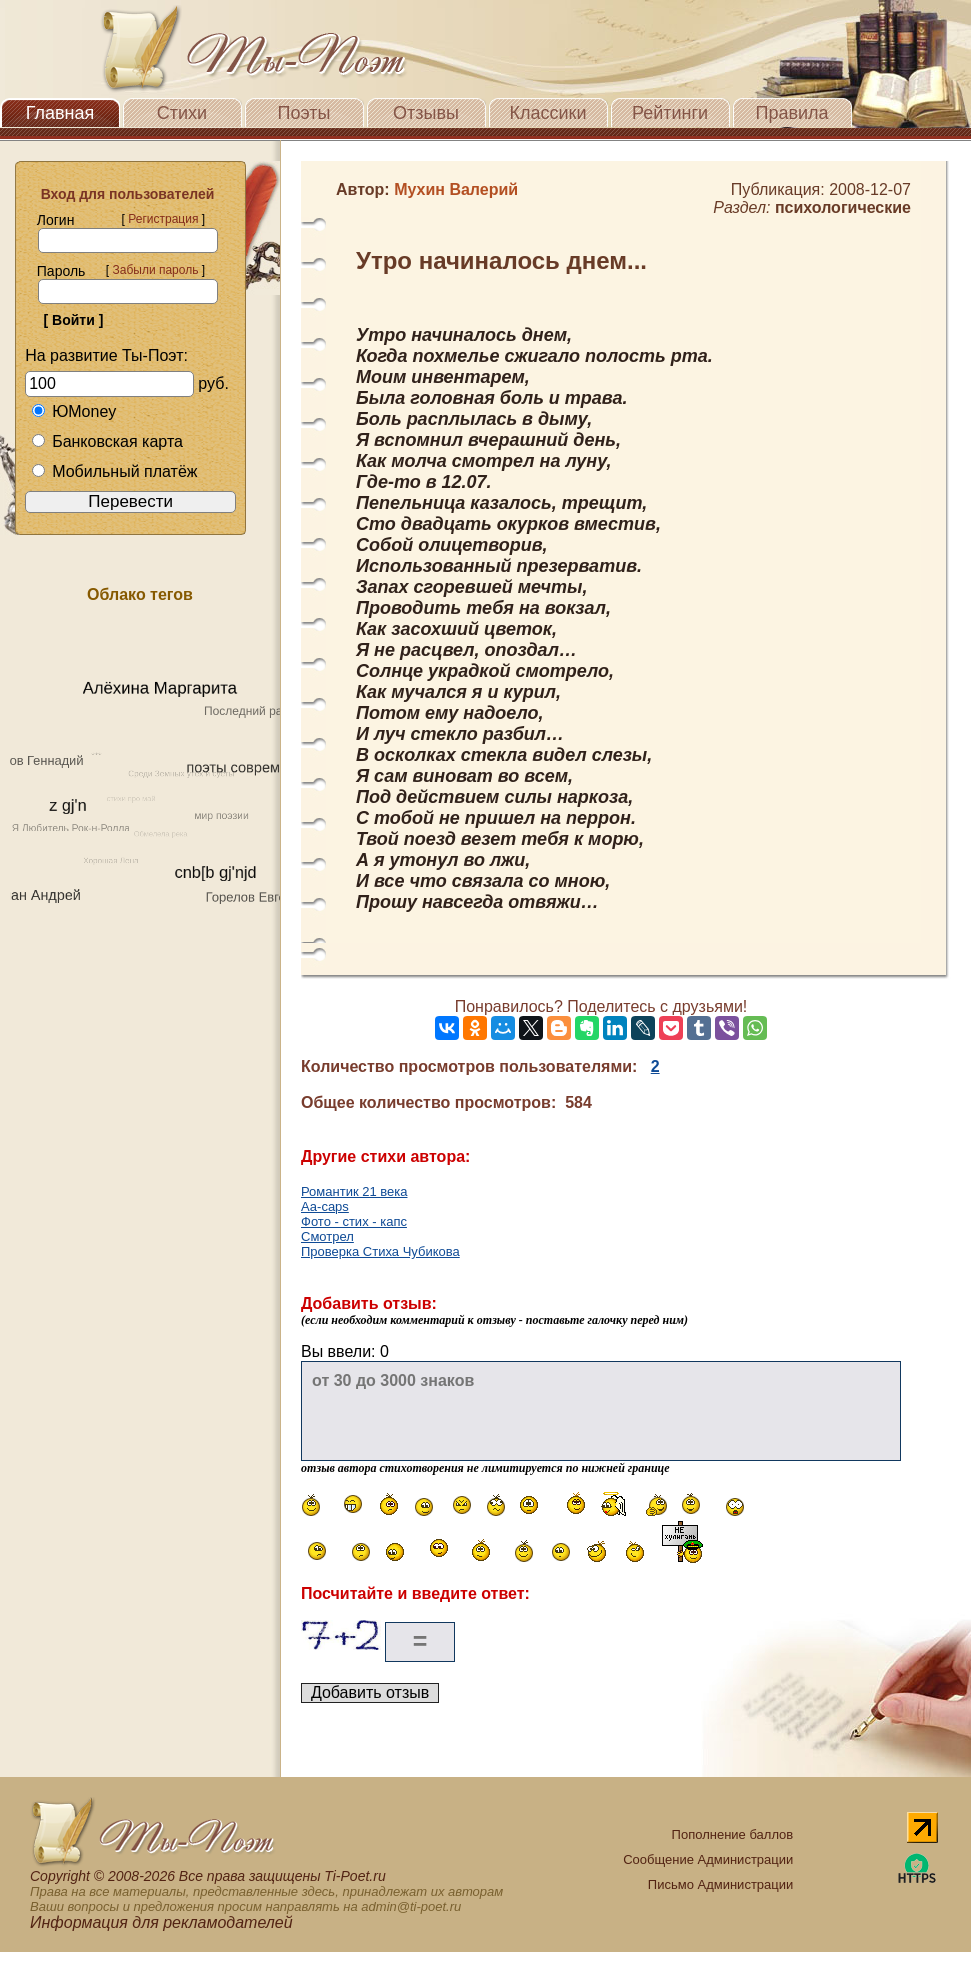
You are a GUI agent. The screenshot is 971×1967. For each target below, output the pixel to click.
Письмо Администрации (720, 1884)
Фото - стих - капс (354, 1221)
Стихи (182, 113)
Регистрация (163, 219)
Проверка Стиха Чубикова (380, 1251)
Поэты (304, 113)
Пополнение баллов (733, 1834)
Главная (60, 113)
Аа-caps (325, 1206)
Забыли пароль (155, 270)
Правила (791, 113)
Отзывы (426, 113)
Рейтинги (670, 113)
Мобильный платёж (114, 471)
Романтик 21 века (354, 1191)
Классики (548, 113)
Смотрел (327, 1236)
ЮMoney (73, 411)
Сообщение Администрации (708, 1859)
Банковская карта (107, 441)
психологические (843, 207)
